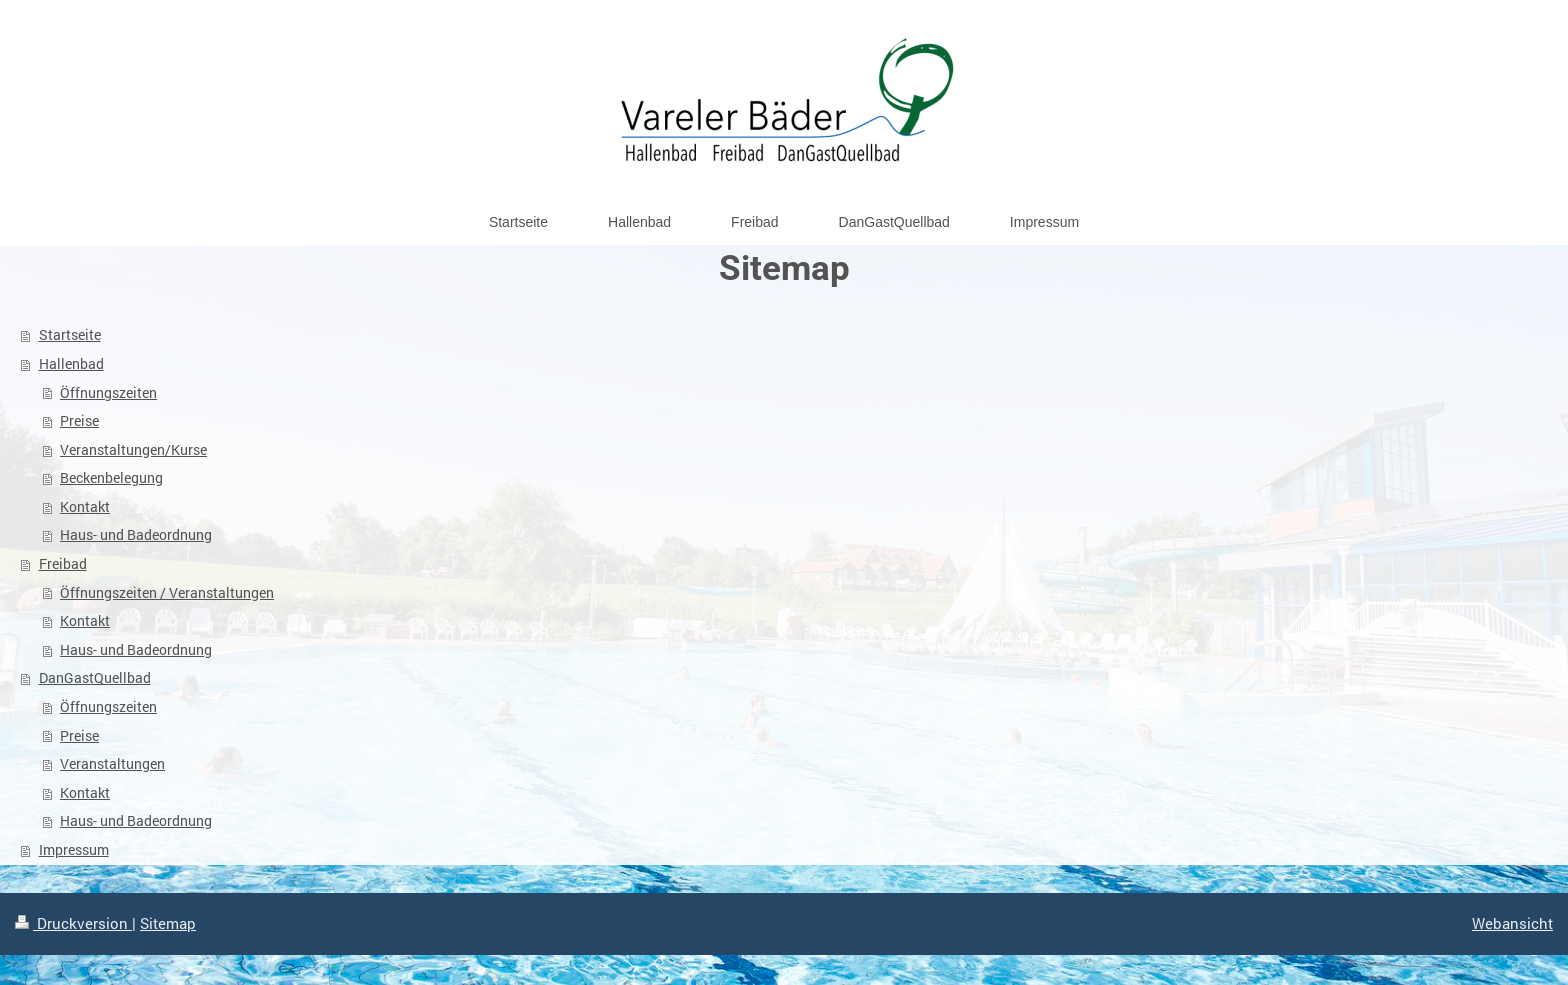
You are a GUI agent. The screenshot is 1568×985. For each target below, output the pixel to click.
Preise (79, 420)
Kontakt (85, 506)
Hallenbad (71, 363)
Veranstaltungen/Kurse (133, 449)
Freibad (63, 563)
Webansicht (1512, 923)
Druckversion (73, 923)
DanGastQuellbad (95, 677)
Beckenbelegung (111, 477)
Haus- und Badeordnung (136, 534)
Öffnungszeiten (108, 392)
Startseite (70, 334)
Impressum (74, 849)
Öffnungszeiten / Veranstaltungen (167, 592)
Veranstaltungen (112, 763)
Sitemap (168, 923)
